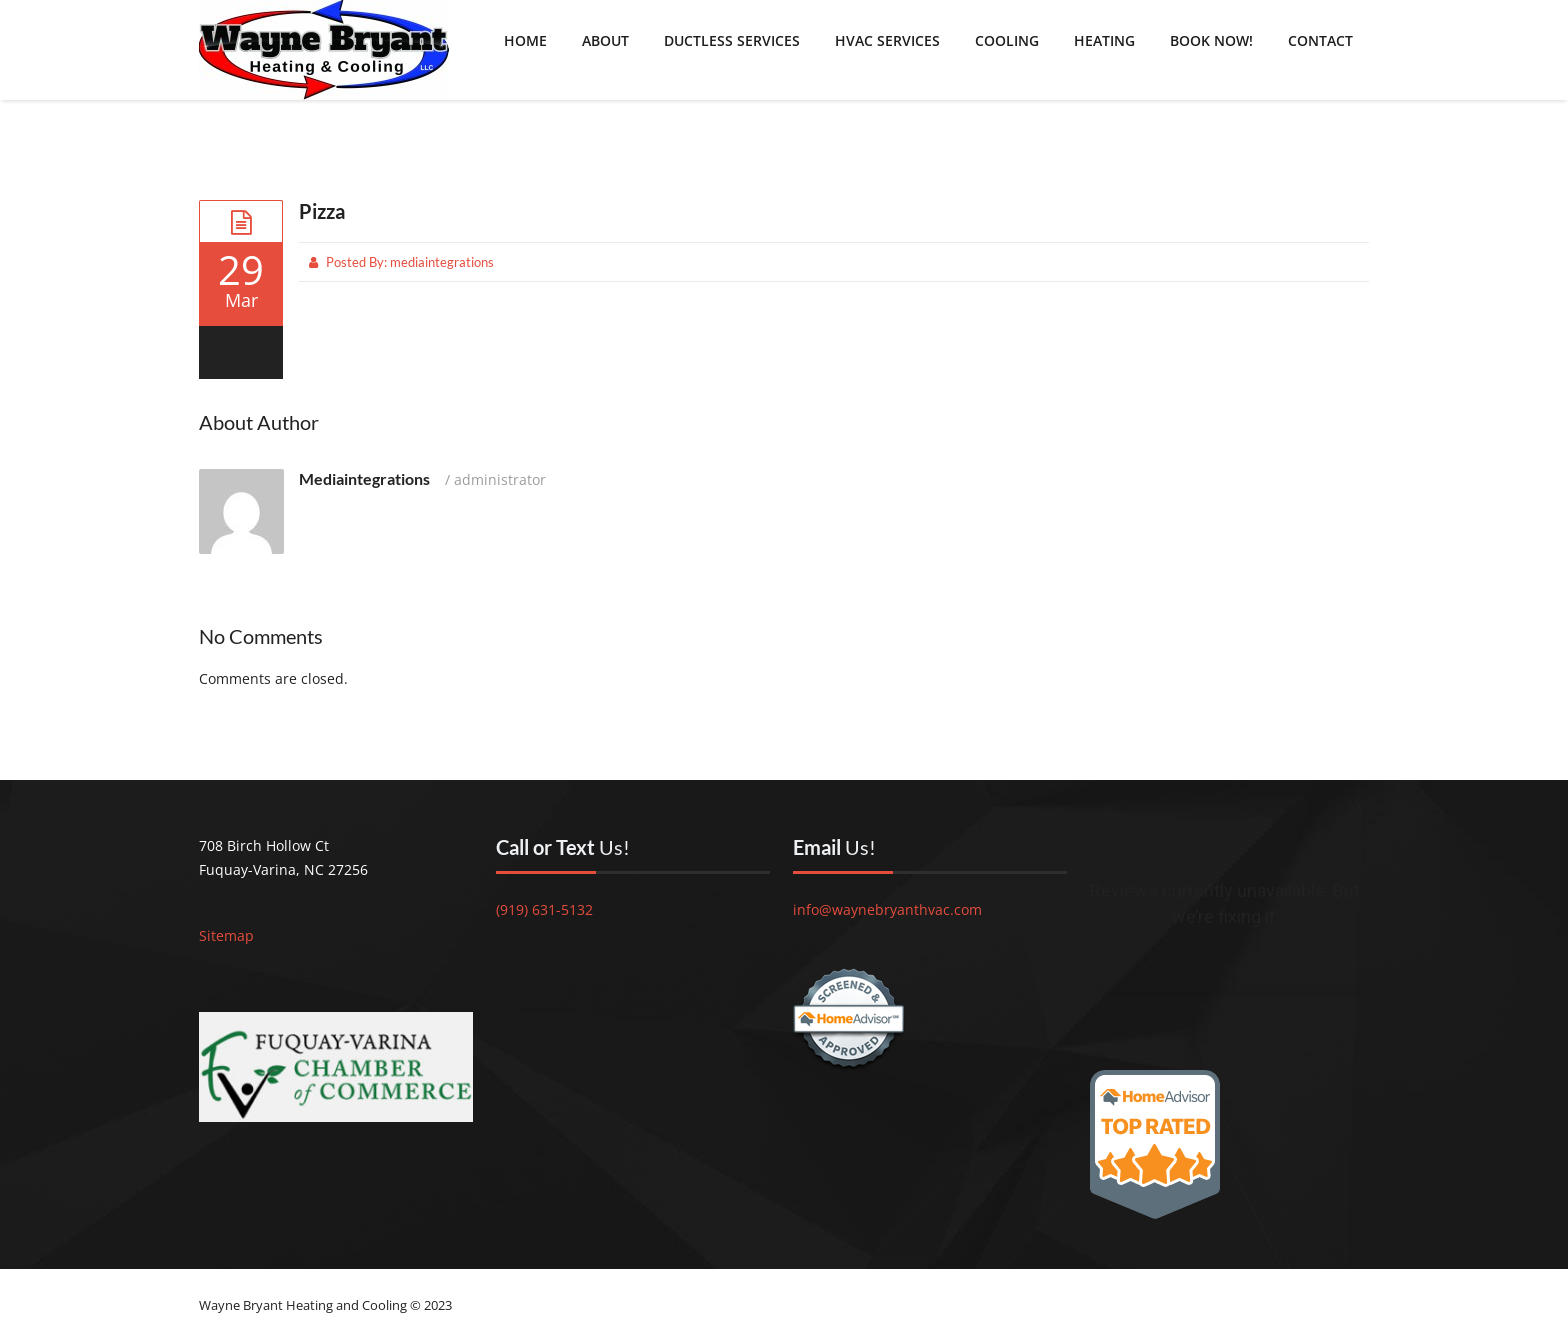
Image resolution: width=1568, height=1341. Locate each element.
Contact (1320, 40)
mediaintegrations (442, 262)
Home (525, 40)
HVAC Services (887, 40)
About (605, 40)
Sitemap (226, 935)
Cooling (1007, 40)
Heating (1104, 40)
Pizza (322, 211)
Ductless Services (732, 40)
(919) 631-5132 (544, 909)
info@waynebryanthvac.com (887, 909)
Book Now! (1211, 40)
